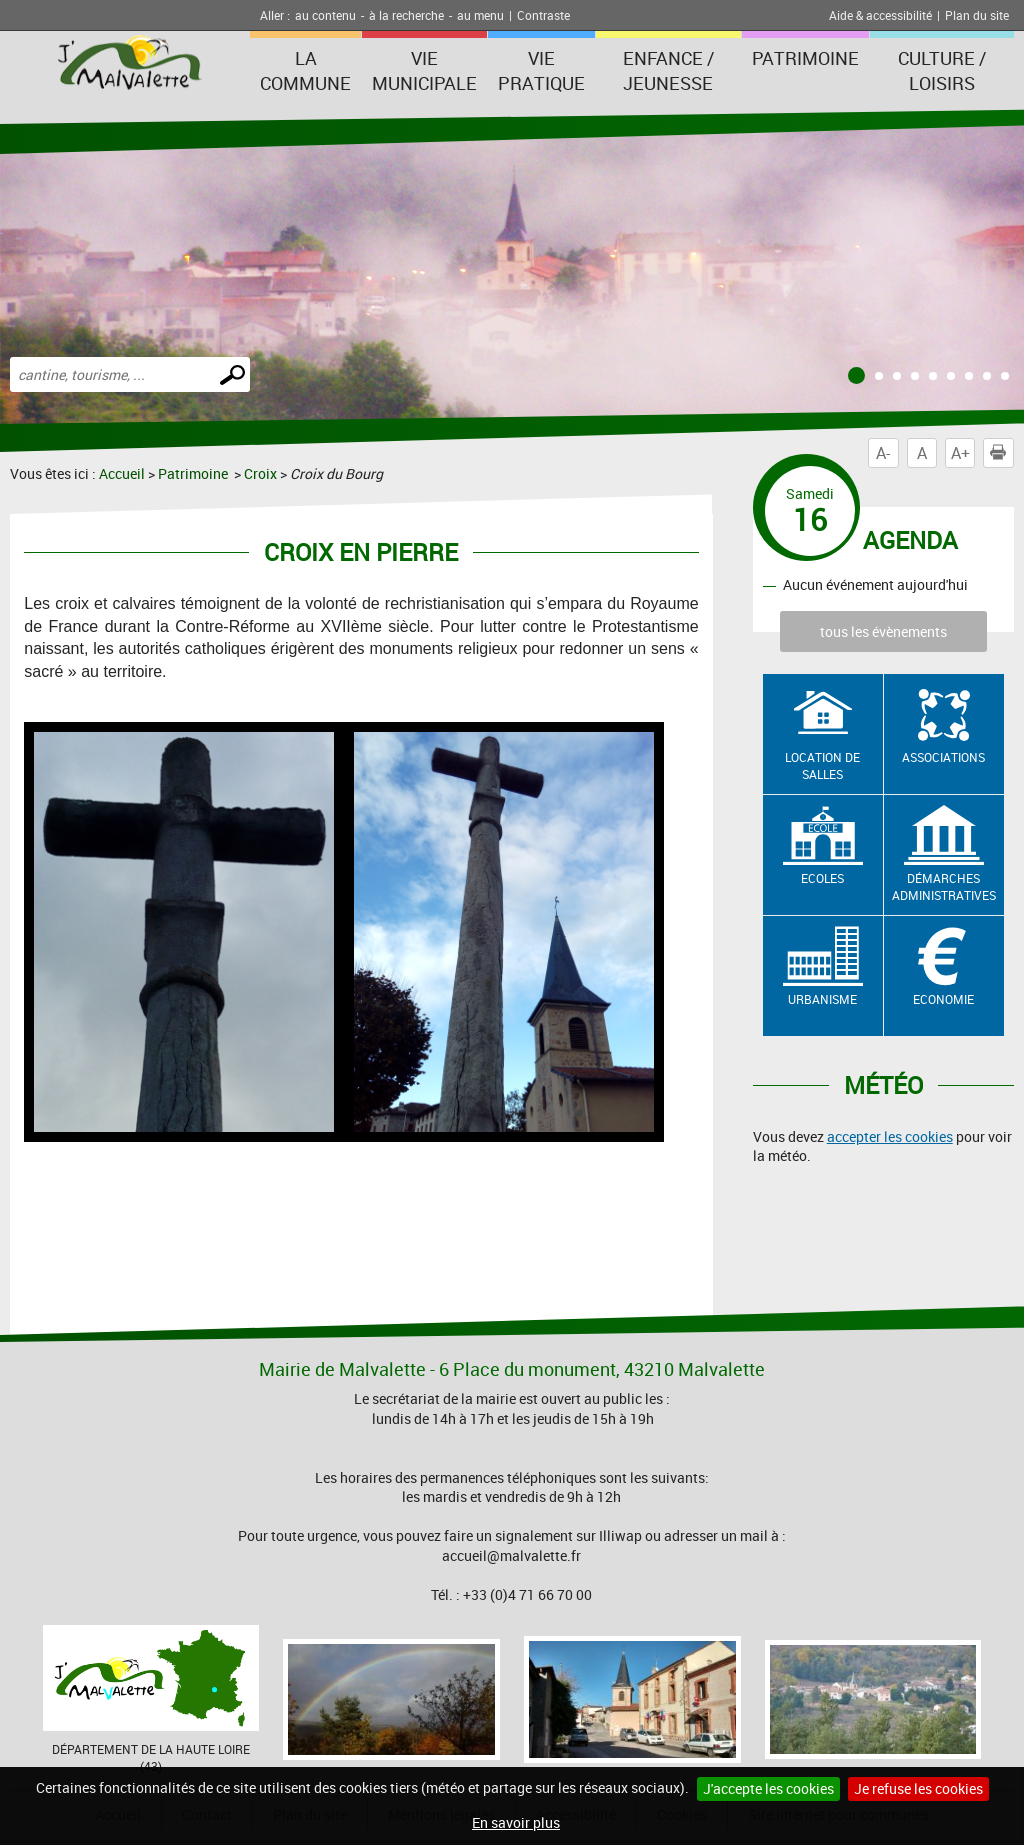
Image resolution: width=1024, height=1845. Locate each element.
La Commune (305, 70)
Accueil (122, 473)
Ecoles (822, 878)
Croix (260, 473)
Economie (943, 999)
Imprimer (1002, 453)
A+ (960, 453)
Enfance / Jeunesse (668, 70)
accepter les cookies (890, 1136)
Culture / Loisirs (942, 70)
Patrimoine (805, 58)
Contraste (543, 15)
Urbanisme (822, 999)
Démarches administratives (944, 886)
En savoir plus (516, 1822)
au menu (480, 15)
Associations (943, 757)
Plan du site (977, 15)
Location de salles (822, 765)
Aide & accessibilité (880, 15)
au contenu (325, 15)
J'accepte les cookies (768, 1788)
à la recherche (406, 15)
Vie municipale (424, 70)
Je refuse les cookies (918, 1788)
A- (883, 453)
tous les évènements (883, 631)
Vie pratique (541, 70)
